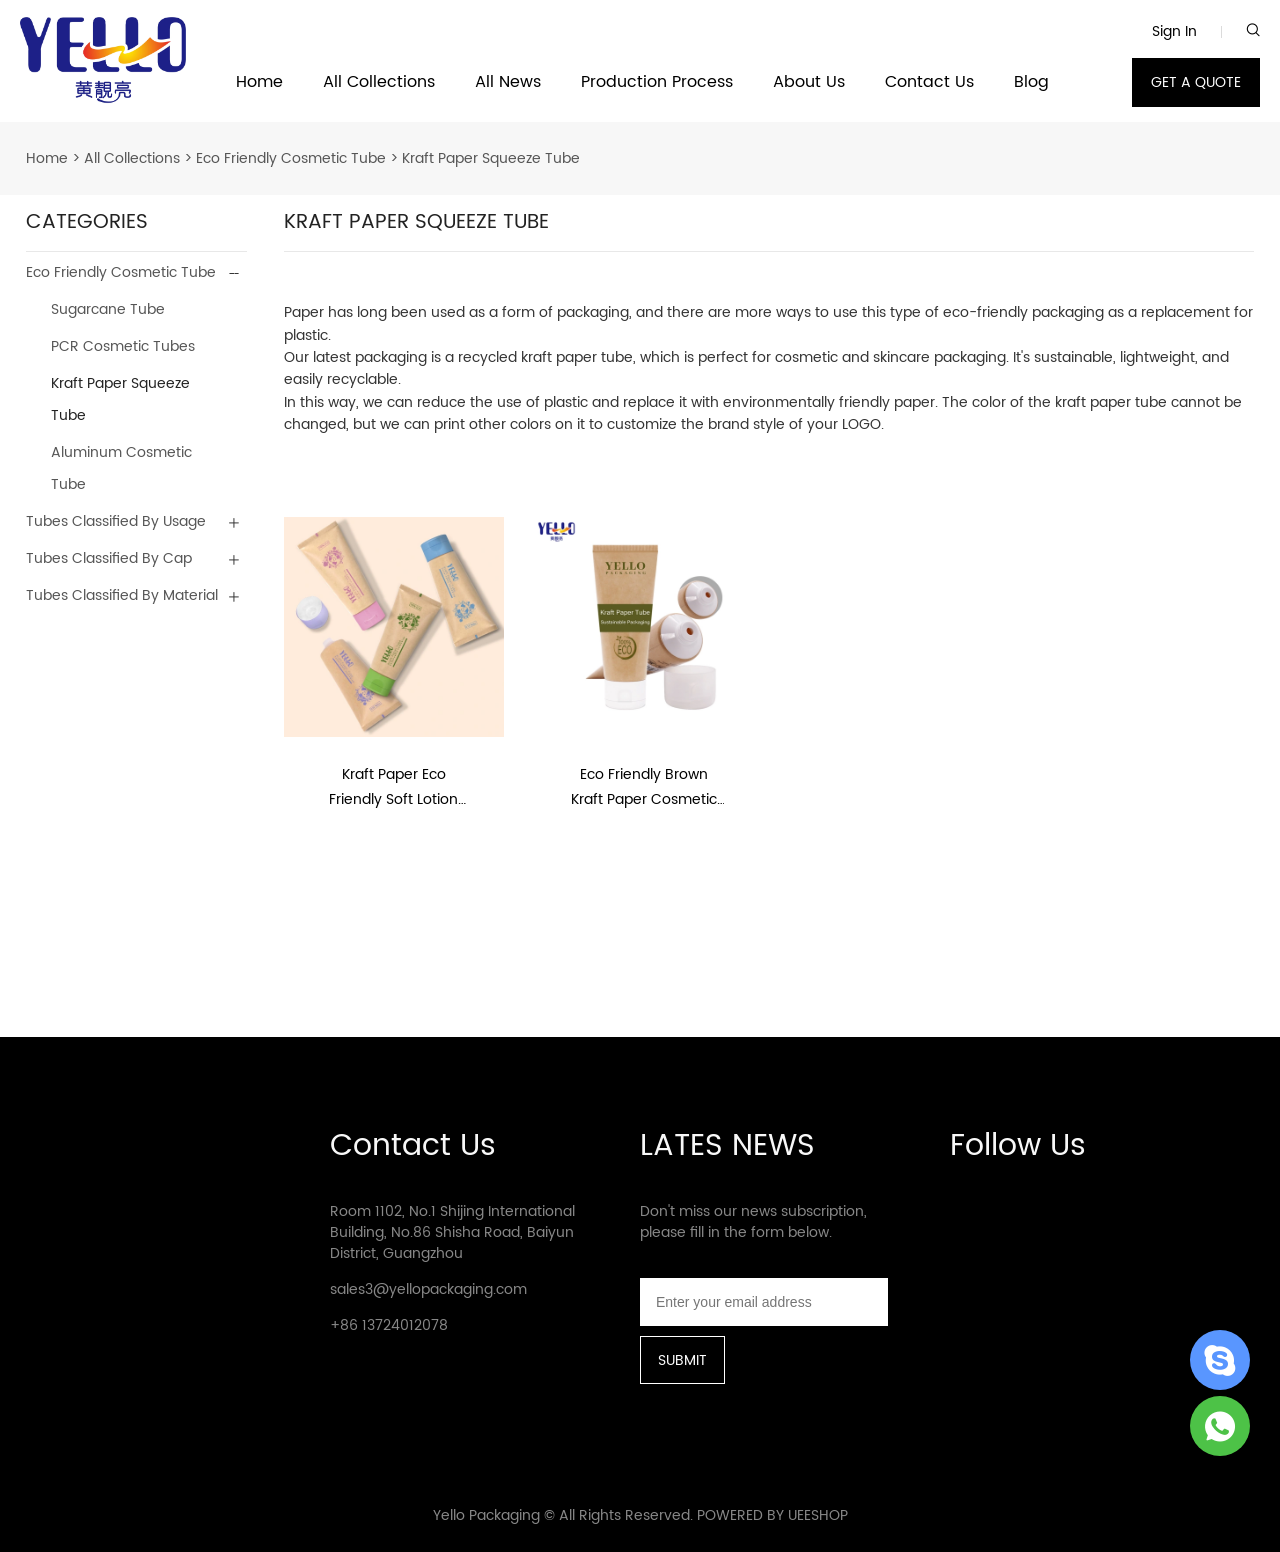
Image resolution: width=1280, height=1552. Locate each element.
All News (508, 82)
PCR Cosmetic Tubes (123, 346)
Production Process (657, 82)
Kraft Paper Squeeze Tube (491, 158)
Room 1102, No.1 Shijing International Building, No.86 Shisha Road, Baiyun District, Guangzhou (452, 1232)
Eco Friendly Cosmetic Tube (291, 158)
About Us (809, 82)
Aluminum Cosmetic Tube (121, 468)
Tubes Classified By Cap (109, 558)
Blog (1031, 82)
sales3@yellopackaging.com (428, 1289)
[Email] (764, 1302)
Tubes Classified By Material (122, 595)
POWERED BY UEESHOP (772, 1515)
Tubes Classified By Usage (116, 521)
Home (259, 82)
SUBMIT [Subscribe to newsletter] (682, 1360)
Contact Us (929, 82)
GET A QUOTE (1196, 82)
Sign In (1174, 31)
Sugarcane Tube (108, 309)
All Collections (379, 82)
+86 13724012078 (389, 1325)
